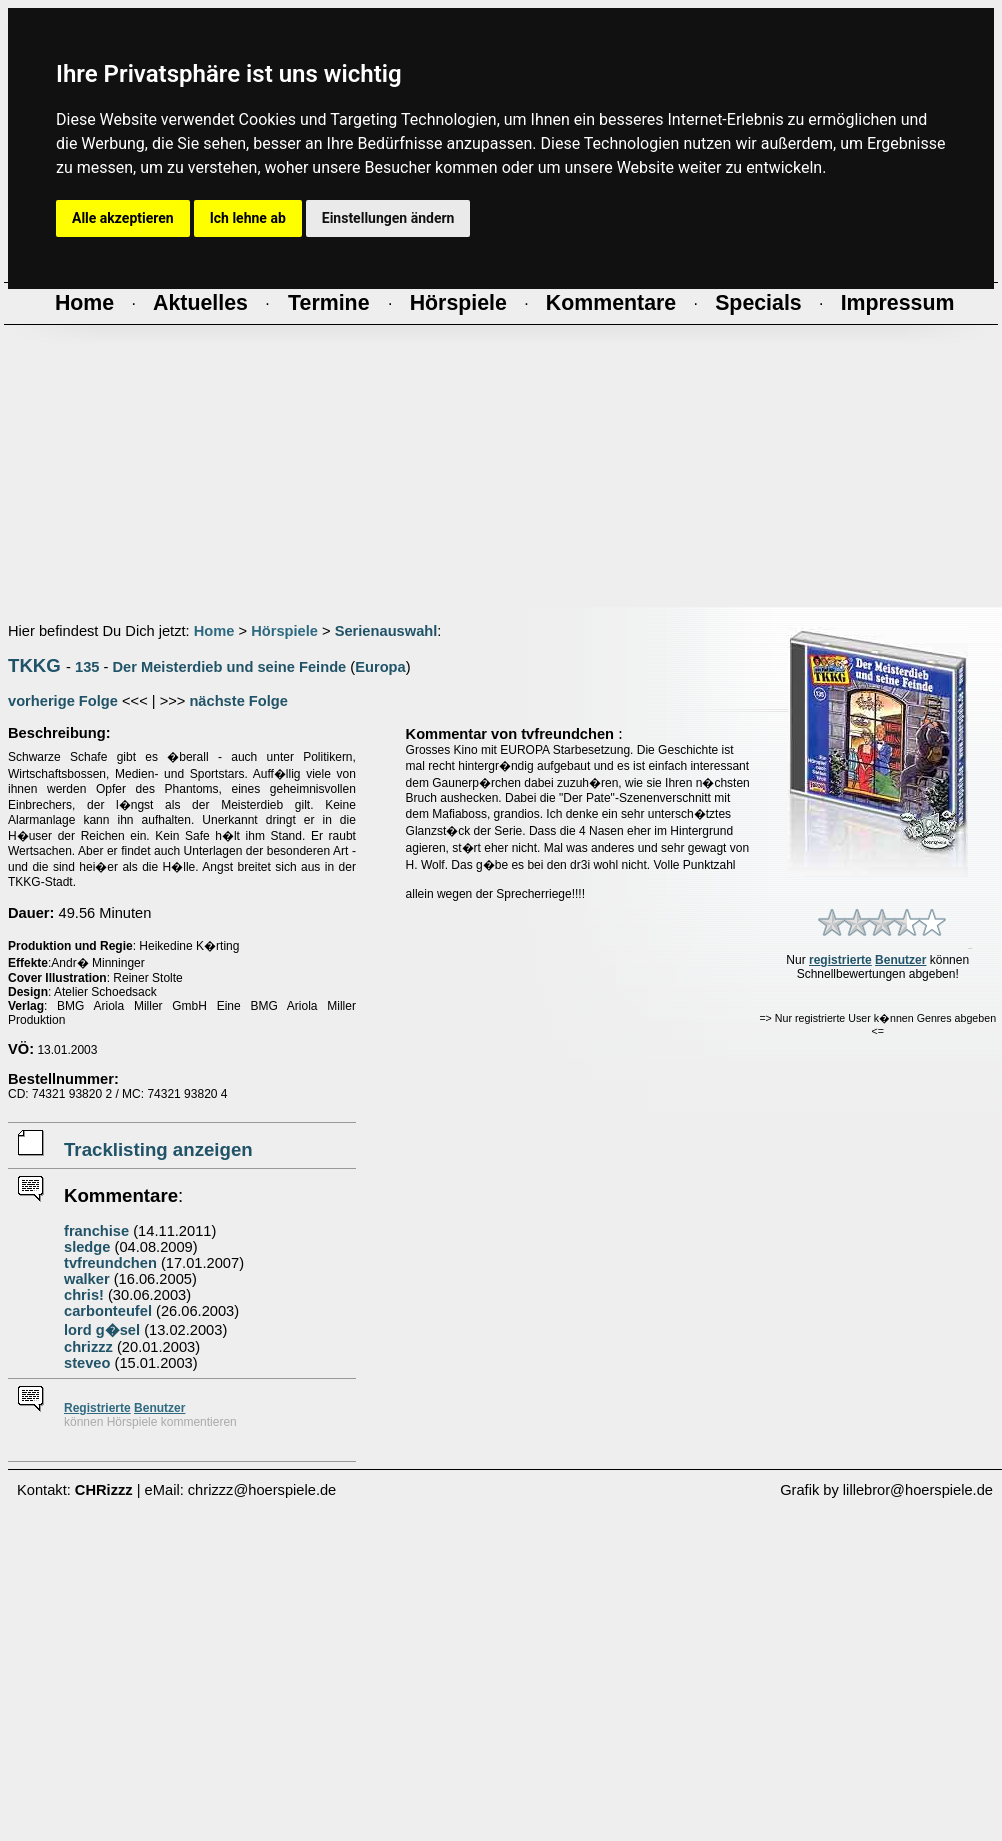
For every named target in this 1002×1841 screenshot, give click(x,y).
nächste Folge (238, 701)
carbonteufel (108, 1311)
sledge (87, 1247)
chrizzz (88, 1347)
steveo (87, 1363)
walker (87, 1279)
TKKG (34, 665)
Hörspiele (284, 631)
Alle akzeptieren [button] (123, 218)
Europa (380, 667)
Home (214, 631)
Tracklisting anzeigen (158, 1149)
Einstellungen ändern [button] (388, 218)
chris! (84, 1295)
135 (87, 667)
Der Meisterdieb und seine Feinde (230, 667)
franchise (96, 1231)
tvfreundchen (110, 1263)
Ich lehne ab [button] (248, 218)
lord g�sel (102, 1330)
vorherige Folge (63, 701)
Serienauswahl (386, 631)
